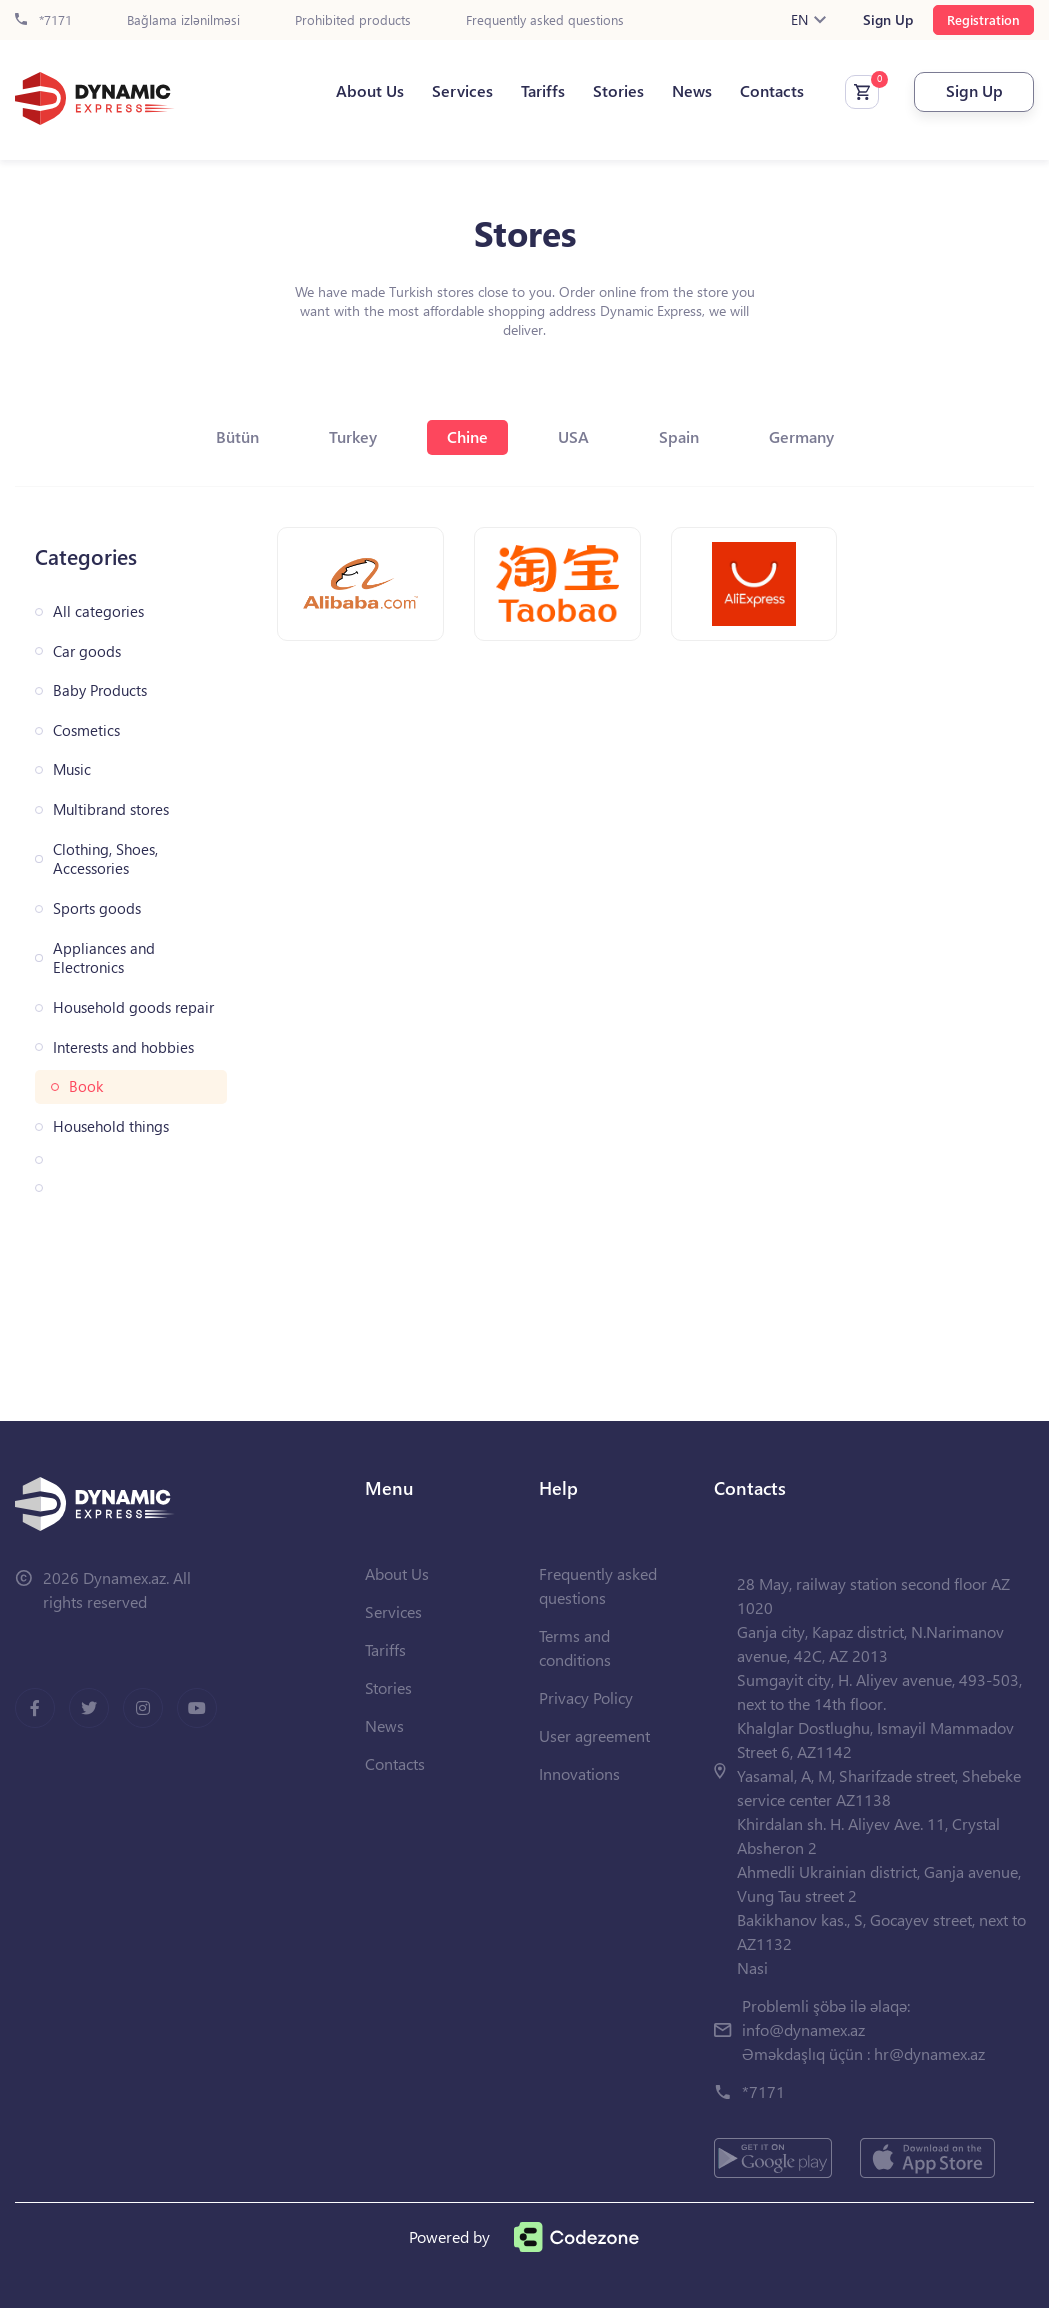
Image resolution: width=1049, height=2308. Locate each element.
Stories (618, 91)
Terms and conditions (575, 1647)
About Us (370, 91)
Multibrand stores (111, 809)
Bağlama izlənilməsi (183, 20)
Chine (467, 436)
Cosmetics (86, 730)
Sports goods (97, 908)
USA (573, 436)
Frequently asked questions (545, 20)
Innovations (579, 1773)
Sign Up (888, 20)
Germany (801, 436)
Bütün (237, 436)
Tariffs (543, 91)
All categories (98, 611)
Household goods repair (133, 1007)
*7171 (43, 20)
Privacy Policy (586, 1697)
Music (72, 769)
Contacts (772, 91)
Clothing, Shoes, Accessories (105, 859)
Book (86, 1086)
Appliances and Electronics (104, 958)
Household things (111, 1126)
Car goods (87, 651)
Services (462, 91)
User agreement (594, 1735)
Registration (983, 19)
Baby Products (100, 690)
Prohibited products (353, 20)
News (692, 91)
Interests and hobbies (123, 1047)
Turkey (353, 436)
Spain (679, 436)
